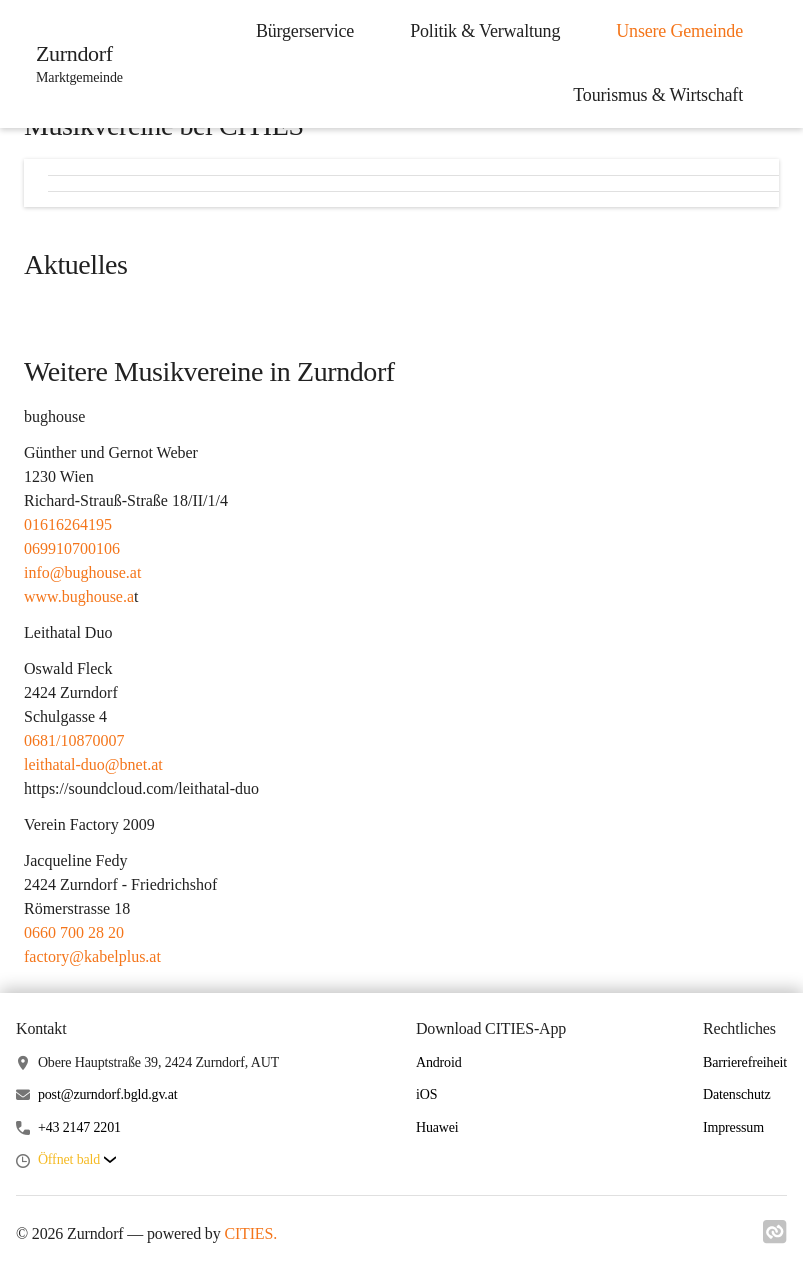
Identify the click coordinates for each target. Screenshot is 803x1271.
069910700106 (72, 548)
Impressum (733, 1127)
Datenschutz (737, 1094)
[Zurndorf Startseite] (73, 64)
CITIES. (250, 1233)
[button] (77, 1160)
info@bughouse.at (82, 572)
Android (439, 1062)
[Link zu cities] (775, 1238)
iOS (426, 1094)
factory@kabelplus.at (92, 956)
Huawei (437, 1127)
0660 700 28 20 (74, 932)
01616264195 (68, 524)
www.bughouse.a (79, 596)
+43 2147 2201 (79, 1127)
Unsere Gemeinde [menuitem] (679, 31)
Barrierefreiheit (745, 1062)
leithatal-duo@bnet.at (93, 764)
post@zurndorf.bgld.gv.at (108, 1094)
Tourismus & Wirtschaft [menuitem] (658, 95)
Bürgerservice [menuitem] (305, 31)
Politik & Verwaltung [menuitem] (485, 31)
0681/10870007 (74, 740)
